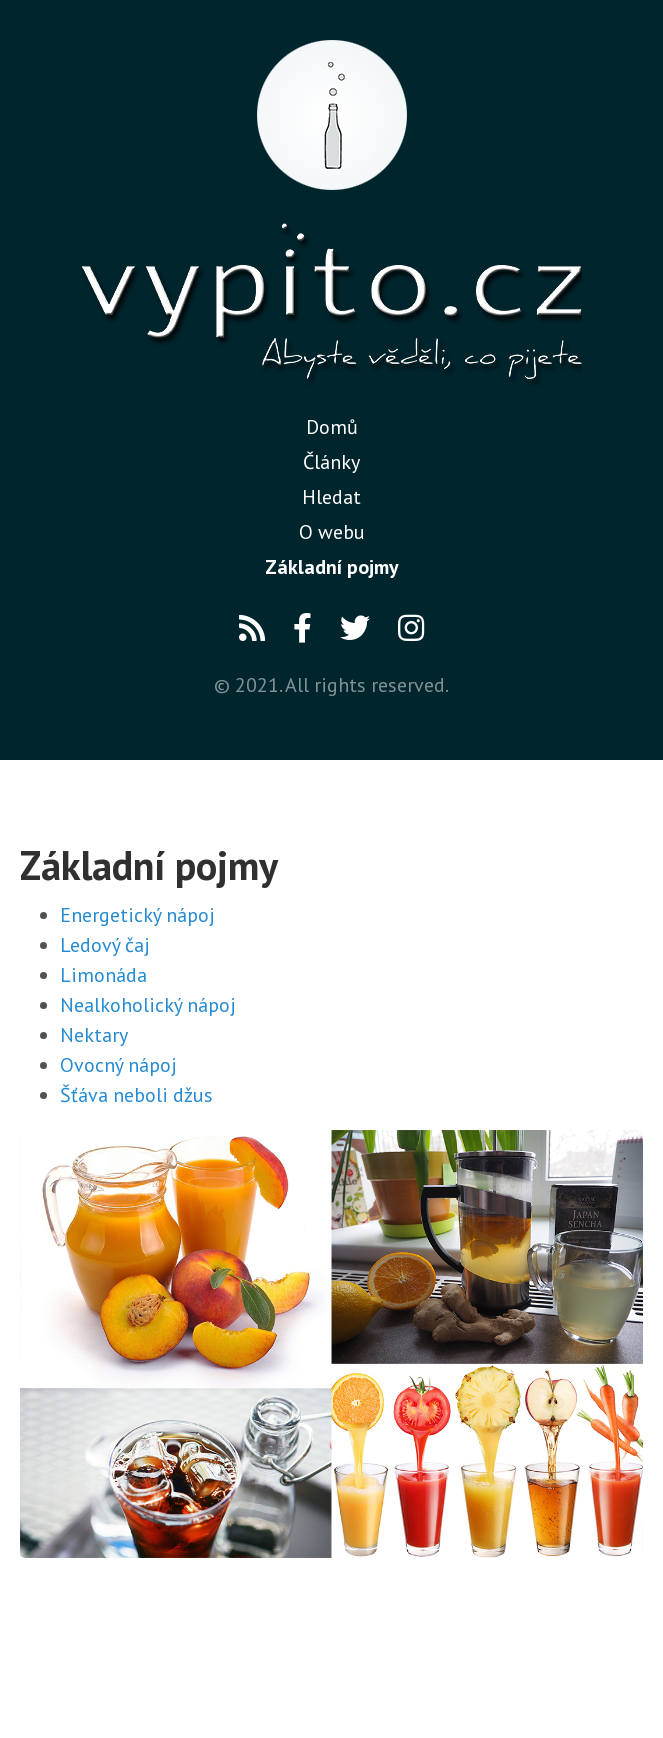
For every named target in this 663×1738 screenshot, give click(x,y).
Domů (332, 427)
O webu (332, 532)
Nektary (94, 1035)
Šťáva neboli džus (136, 1095)
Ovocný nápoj (118, 1065)
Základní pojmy (332, 567)
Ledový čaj (105, 945)
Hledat (331, 497)
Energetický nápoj (137, 915)
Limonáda (103, 975)
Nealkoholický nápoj (148, 1005)
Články (331, 462)
